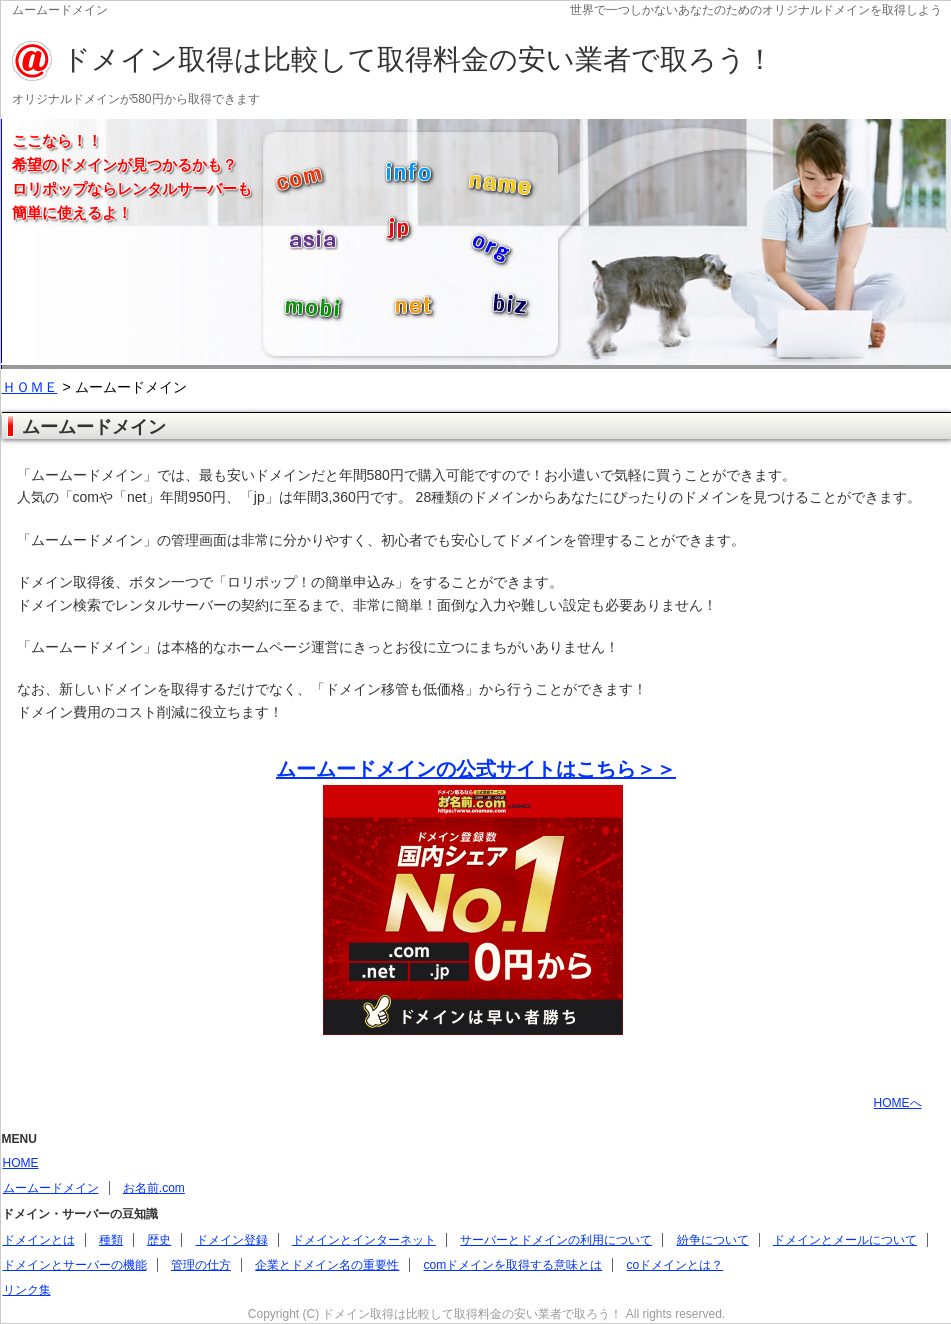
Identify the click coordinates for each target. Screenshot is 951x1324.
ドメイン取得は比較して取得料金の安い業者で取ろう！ (418, 59)
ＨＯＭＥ (30, 387)
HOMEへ (898, 1103)
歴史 (159, 1240)
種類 (111, 1240)
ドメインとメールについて (845, 1240)
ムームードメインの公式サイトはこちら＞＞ (476, 769)
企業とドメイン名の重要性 (327, 1265)
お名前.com (154, 1188)
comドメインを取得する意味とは (513, 1265)
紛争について (713, 1240)
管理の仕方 (201, 1265)
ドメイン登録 (232, 1240)
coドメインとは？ (675, 1265)
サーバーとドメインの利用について (556, 1240)
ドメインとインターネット (364, 1240)
